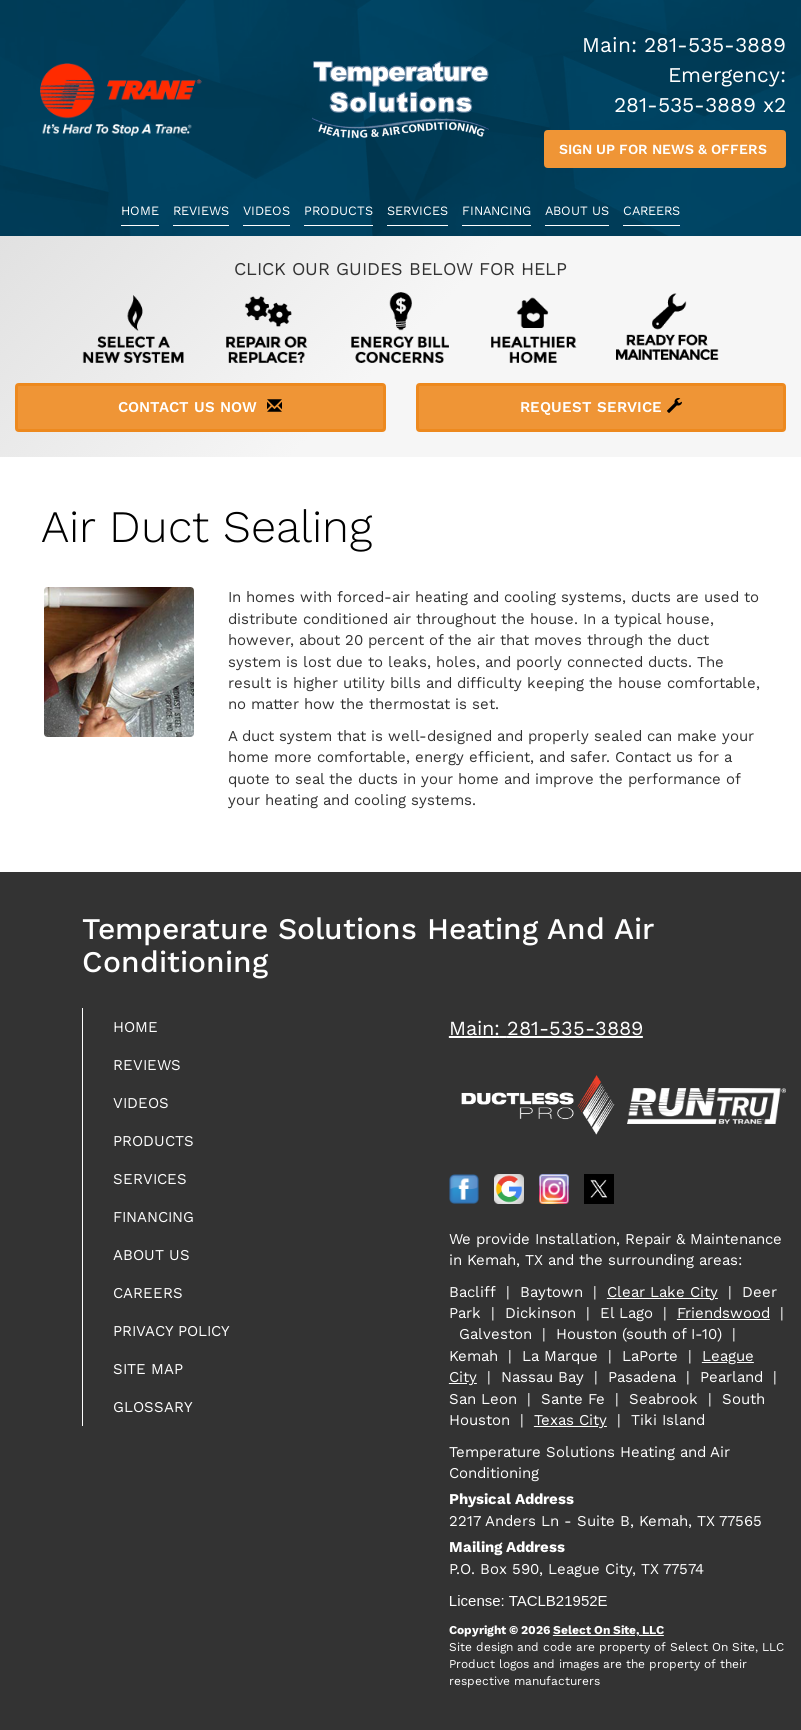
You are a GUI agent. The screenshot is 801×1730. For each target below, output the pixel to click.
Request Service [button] (601, 407)
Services (417, 210)
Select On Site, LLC (608, 1630)
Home (140, 210)
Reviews (201, 210)
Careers (651, 210)
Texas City (570, 1420)
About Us (577, 210)
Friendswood (723, 1313)
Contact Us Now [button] (200, 407)
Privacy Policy (171, 1331)
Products (338, 210)
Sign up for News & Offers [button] (665, 149)
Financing (496, 210)
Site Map (148, 1369)
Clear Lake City (662, 1292)
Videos (266, 210)
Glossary (153, 1407)
